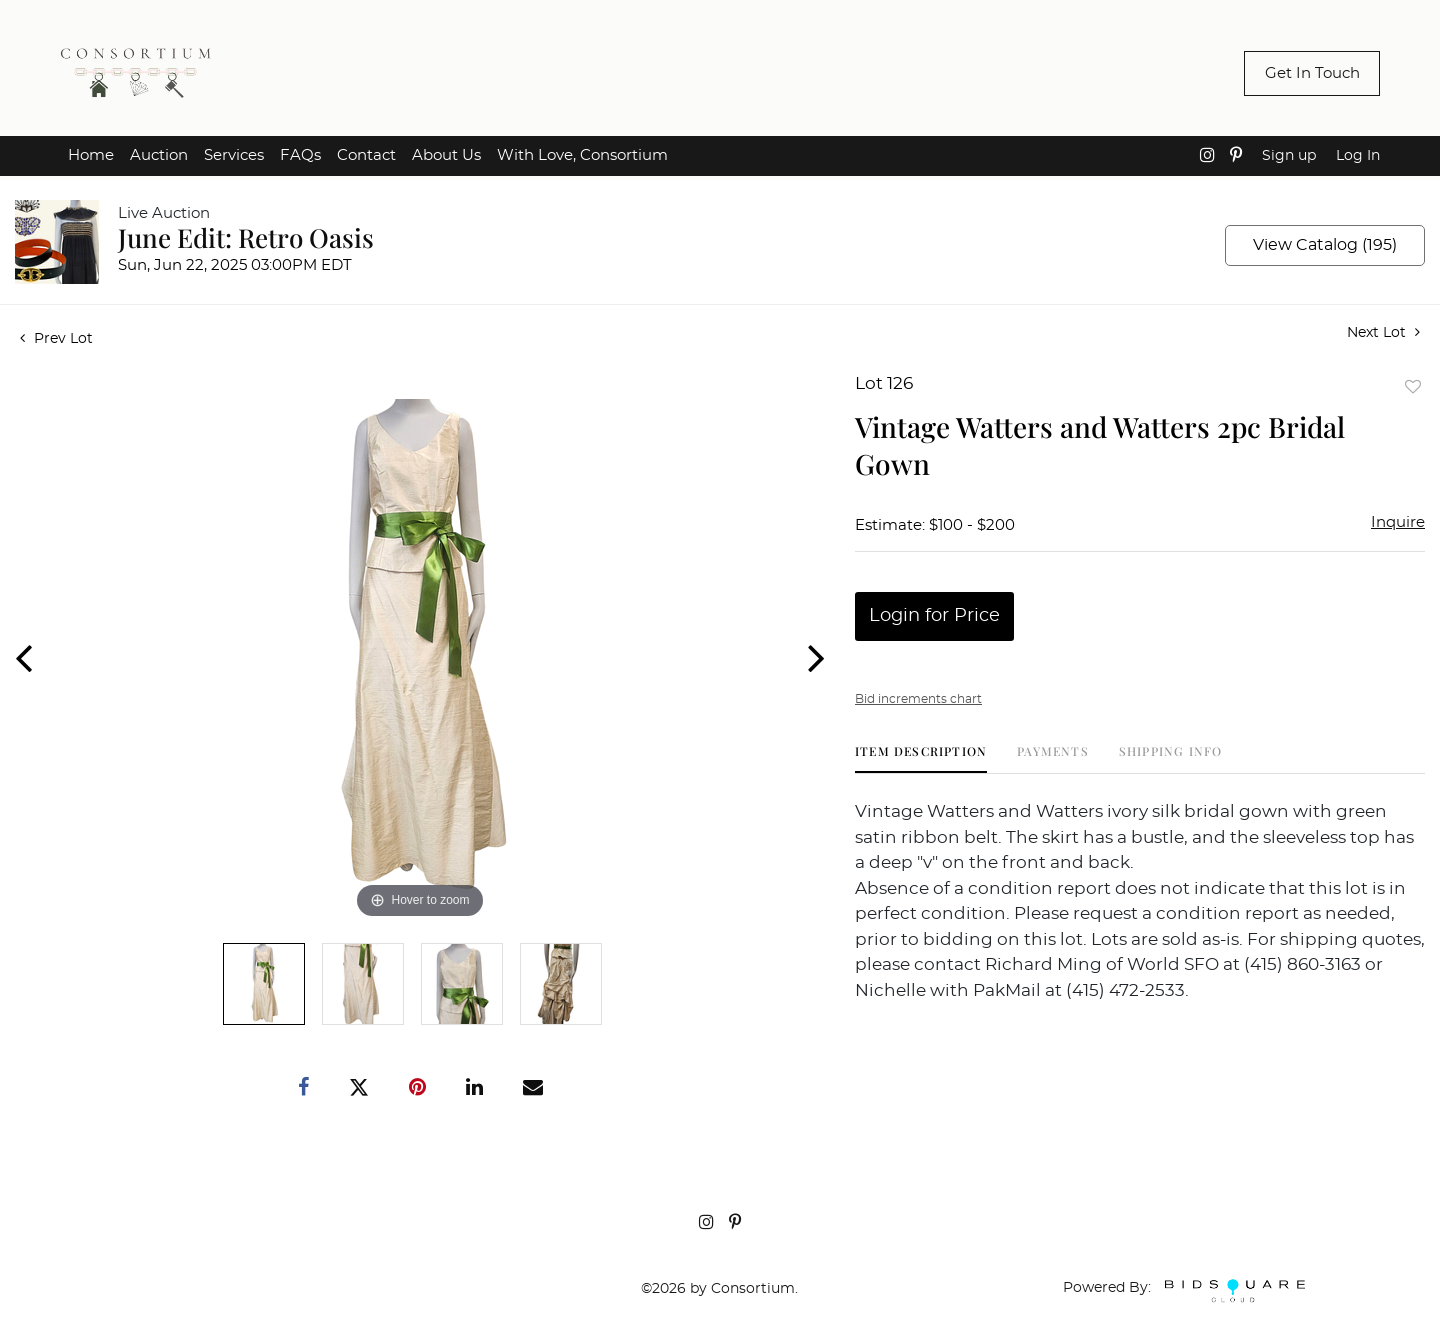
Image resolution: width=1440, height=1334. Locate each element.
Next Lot (1383, 332)
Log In (1358, 156)
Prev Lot (56, 339)
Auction (159, 155)
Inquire (1398, 522)
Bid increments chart (918, 699)
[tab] (921, 758)
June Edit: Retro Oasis (246, 237)
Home (91, 155)
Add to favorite (1413, 386)
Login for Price (934, 616)
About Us (446, 155)
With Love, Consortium (582, 155)
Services (234, 155)
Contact (366, 155)
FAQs (300, 155)
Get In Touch (1312, 73)
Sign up (1289, 156)
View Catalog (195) (1325, 245)
